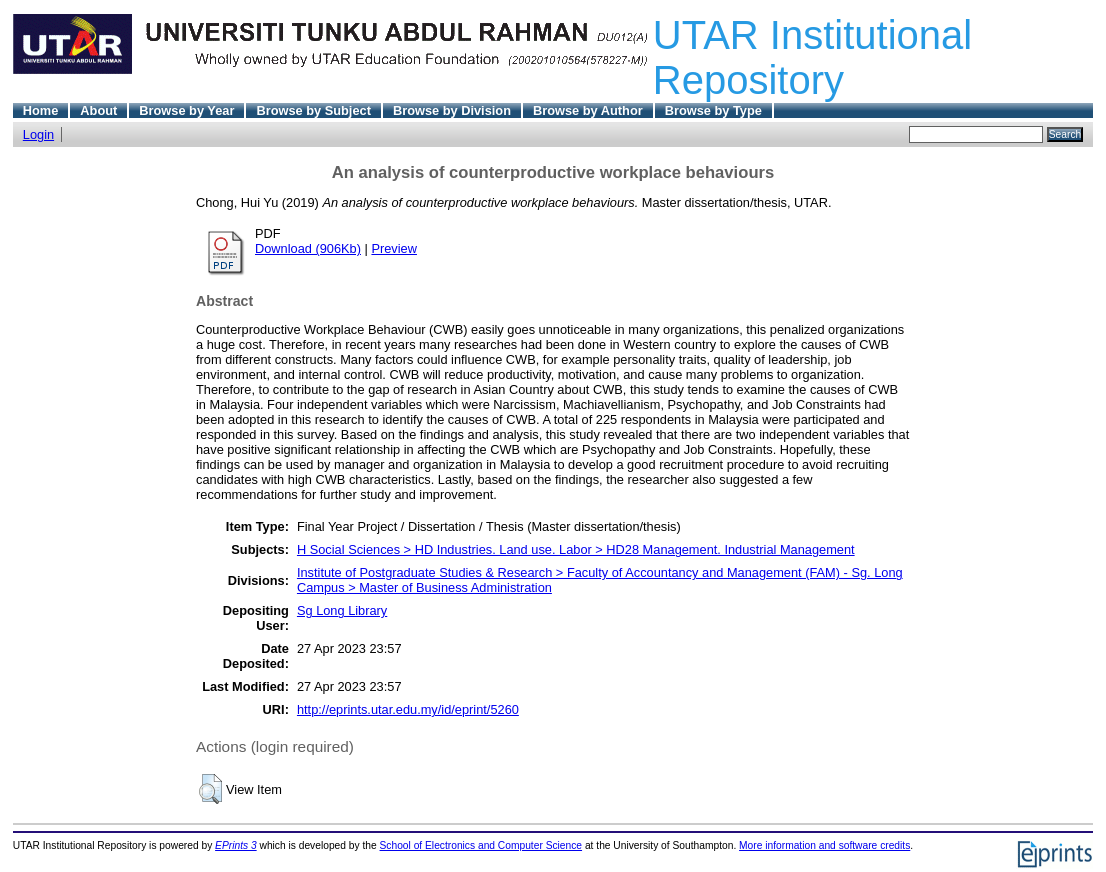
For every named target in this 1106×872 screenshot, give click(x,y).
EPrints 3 (236, 845)
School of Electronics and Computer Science (481, 845)
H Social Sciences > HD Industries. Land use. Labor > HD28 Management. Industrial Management (576, 549)
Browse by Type (713, 110)
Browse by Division (452, 110)
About (98, 110)
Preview (394, 248)
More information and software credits (824, 845)
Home (41, 110)
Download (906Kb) (308, 248)
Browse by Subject (313, 110)
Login (38, 134)
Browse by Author (588, 110)
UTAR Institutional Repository (812, 57)
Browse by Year (186, 110)
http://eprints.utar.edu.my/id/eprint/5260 (408, 709)
